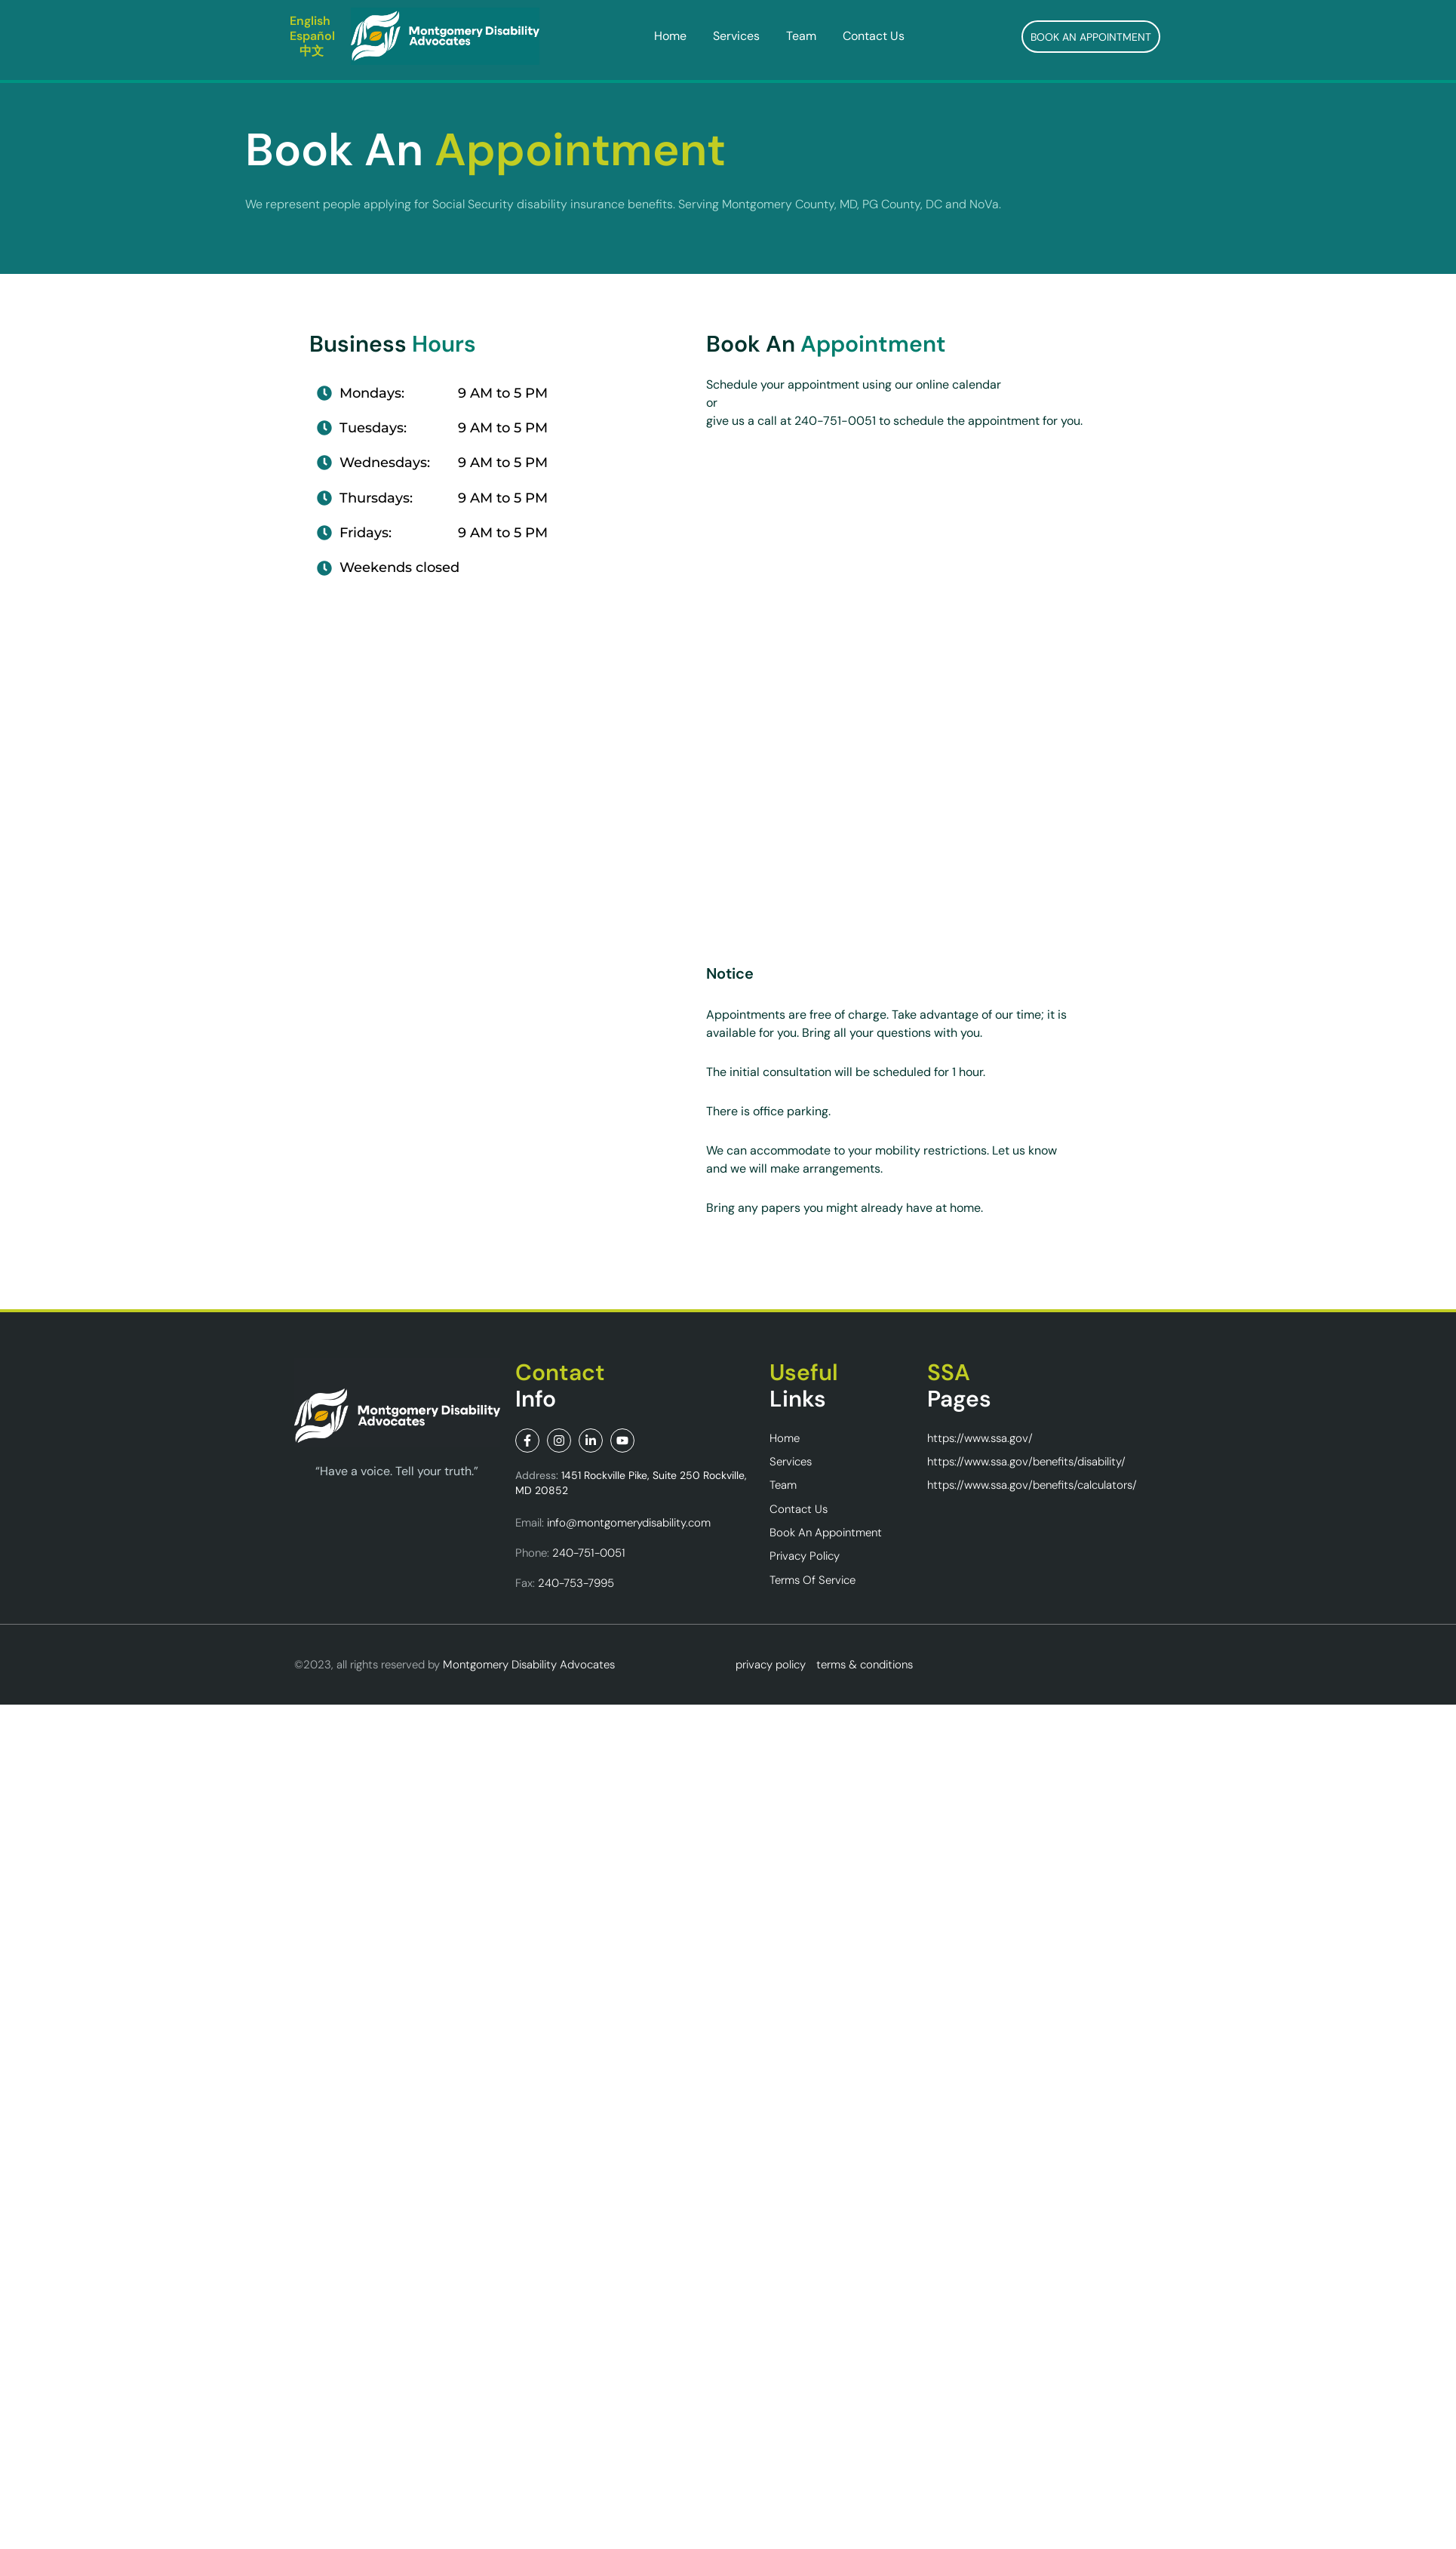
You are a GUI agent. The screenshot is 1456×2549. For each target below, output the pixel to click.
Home (670, 36)
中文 (311, 51)
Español (312, 36)
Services (736, 36)
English (310, 21)
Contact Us (874, 36)
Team (801, 36)
